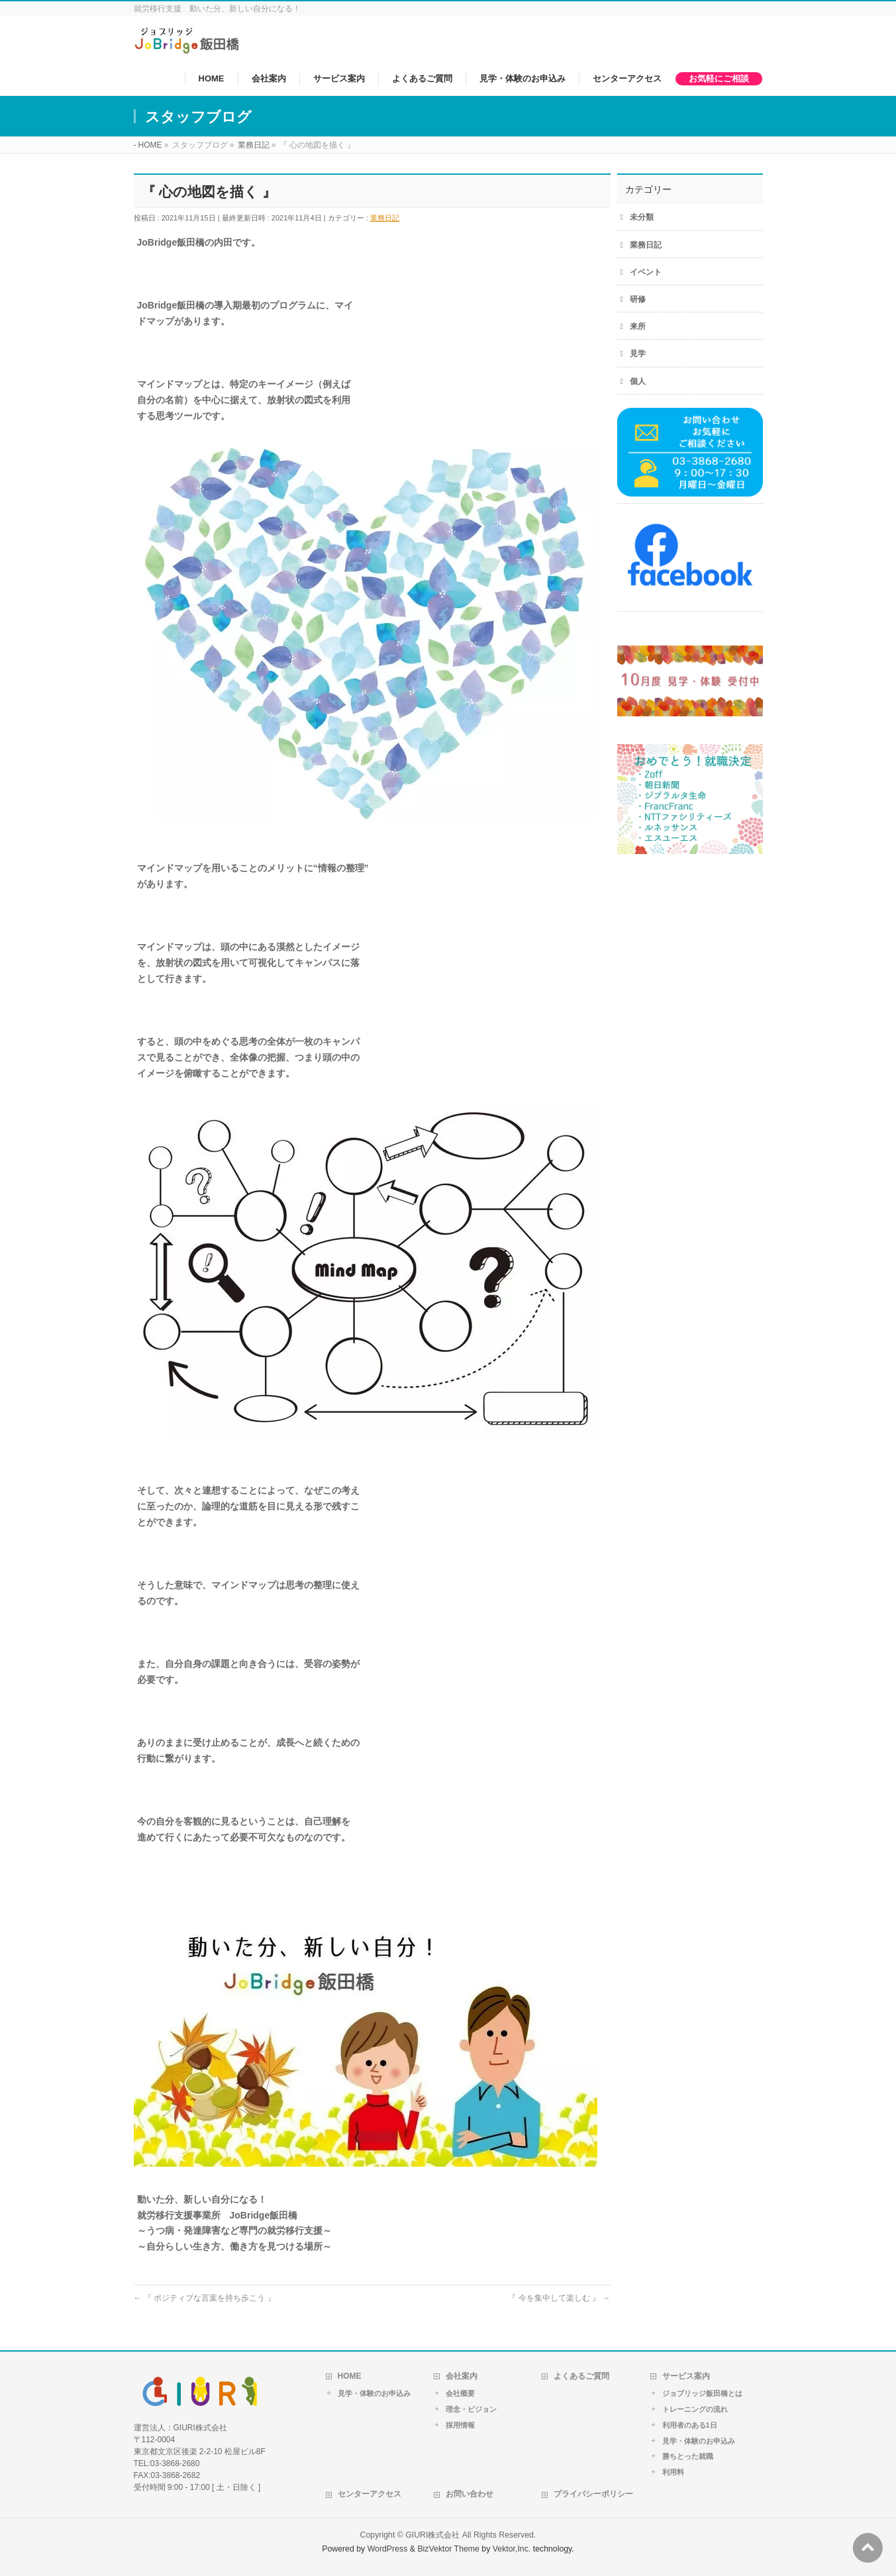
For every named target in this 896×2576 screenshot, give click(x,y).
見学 (638, 353)
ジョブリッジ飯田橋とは (702, 2393)
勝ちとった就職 (687, 2456)
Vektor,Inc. (512, 2548)
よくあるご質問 (581, 2376)
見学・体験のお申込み (374, 2393)
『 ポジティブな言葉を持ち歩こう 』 (204, 2298)
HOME (350, 2376)
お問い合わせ (469, 2494)
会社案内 (461, 2376)
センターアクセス (369, 2494)
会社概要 (460, 2393)
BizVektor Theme (448, 2548)
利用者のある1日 (689, 2425)
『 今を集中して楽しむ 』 (559, 2298)
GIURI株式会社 (432, 2535)
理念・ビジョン (471, 2409)
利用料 (673, 2472)
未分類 (642, 217)
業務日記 (384, 218)
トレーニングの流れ (695, 2409)
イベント (646, 272)
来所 (638, 326)
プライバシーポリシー (593, 2494)
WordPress (388, 2548)
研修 (638, 299)
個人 (638, 381)
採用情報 (460, 2425)
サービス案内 (686, 2376)
